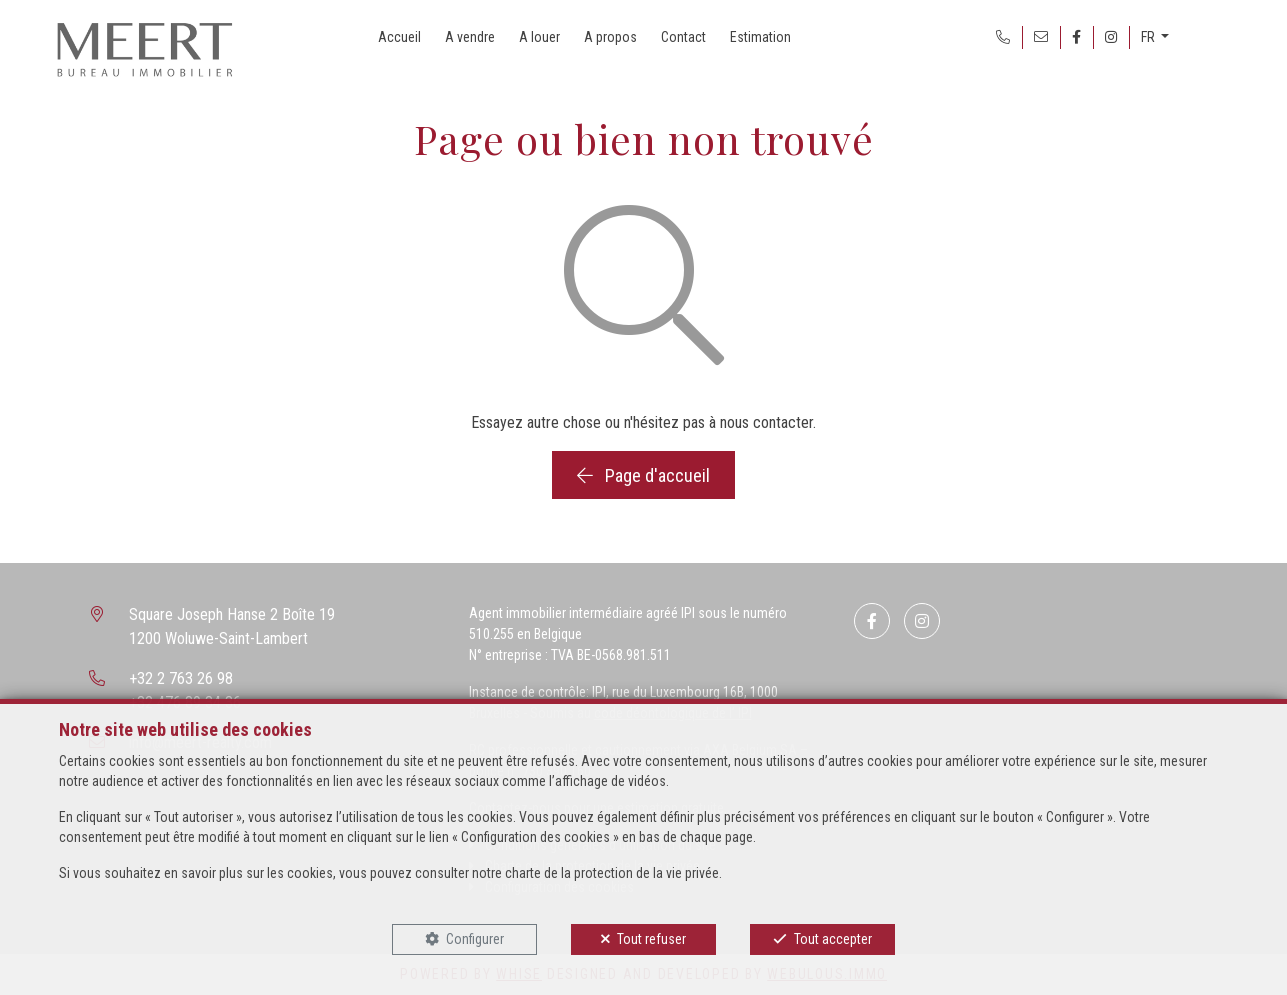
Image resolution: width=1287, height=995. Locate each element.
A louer (539, 37)
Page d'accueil (643, 475)
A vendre (470, 37)
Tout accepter (833, 939)
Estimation (760, 37)
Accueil (399, 37)
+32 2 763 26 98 (181, 678)
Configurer (475, 939)
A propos (610, 37)
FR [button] (1149, 37)
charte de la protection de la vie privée (612, 873)
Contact (683, 37)
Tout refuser (651, 939)
